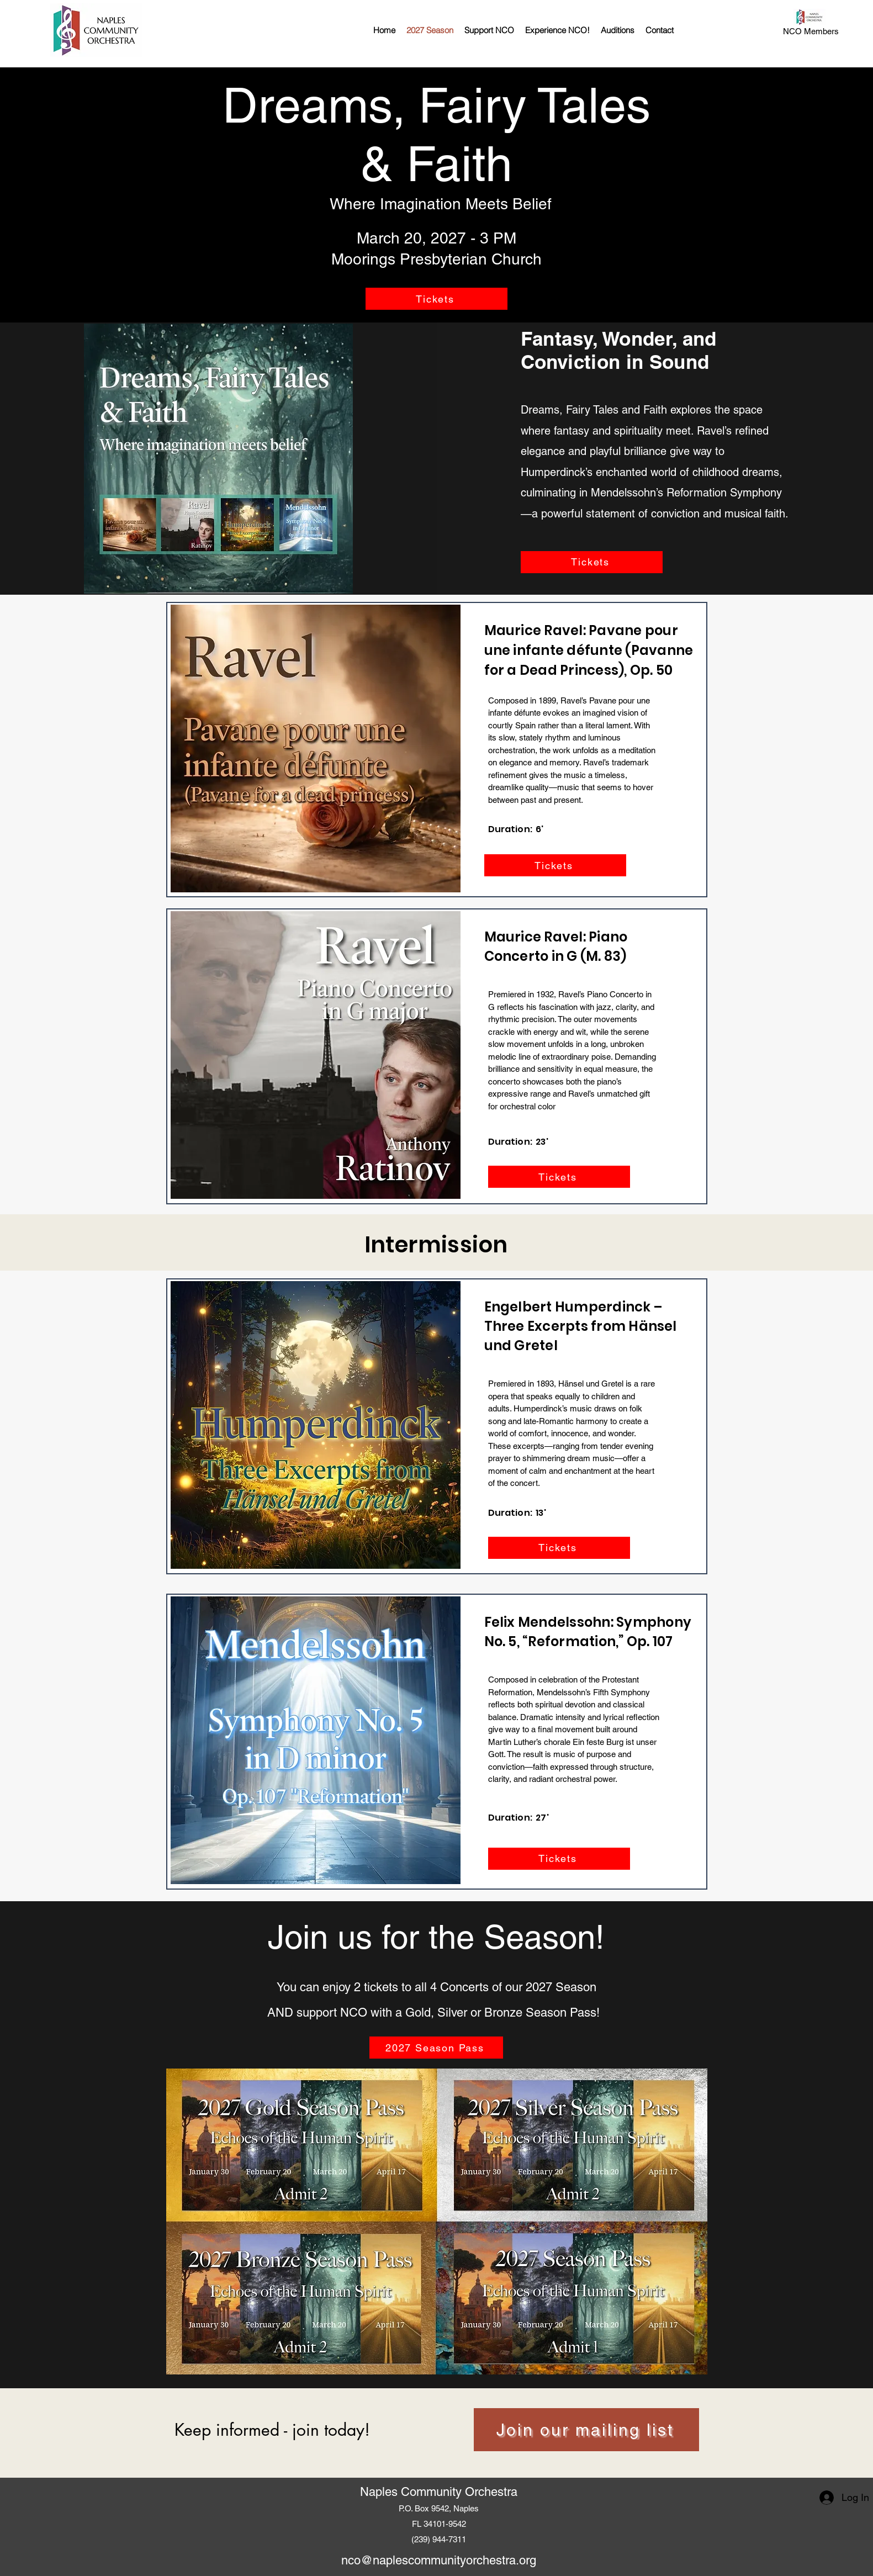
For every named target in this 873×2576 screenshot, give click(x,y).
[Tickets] (436, 299)
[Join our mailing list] (586, 2429)
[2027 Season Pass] (436, 2048)
